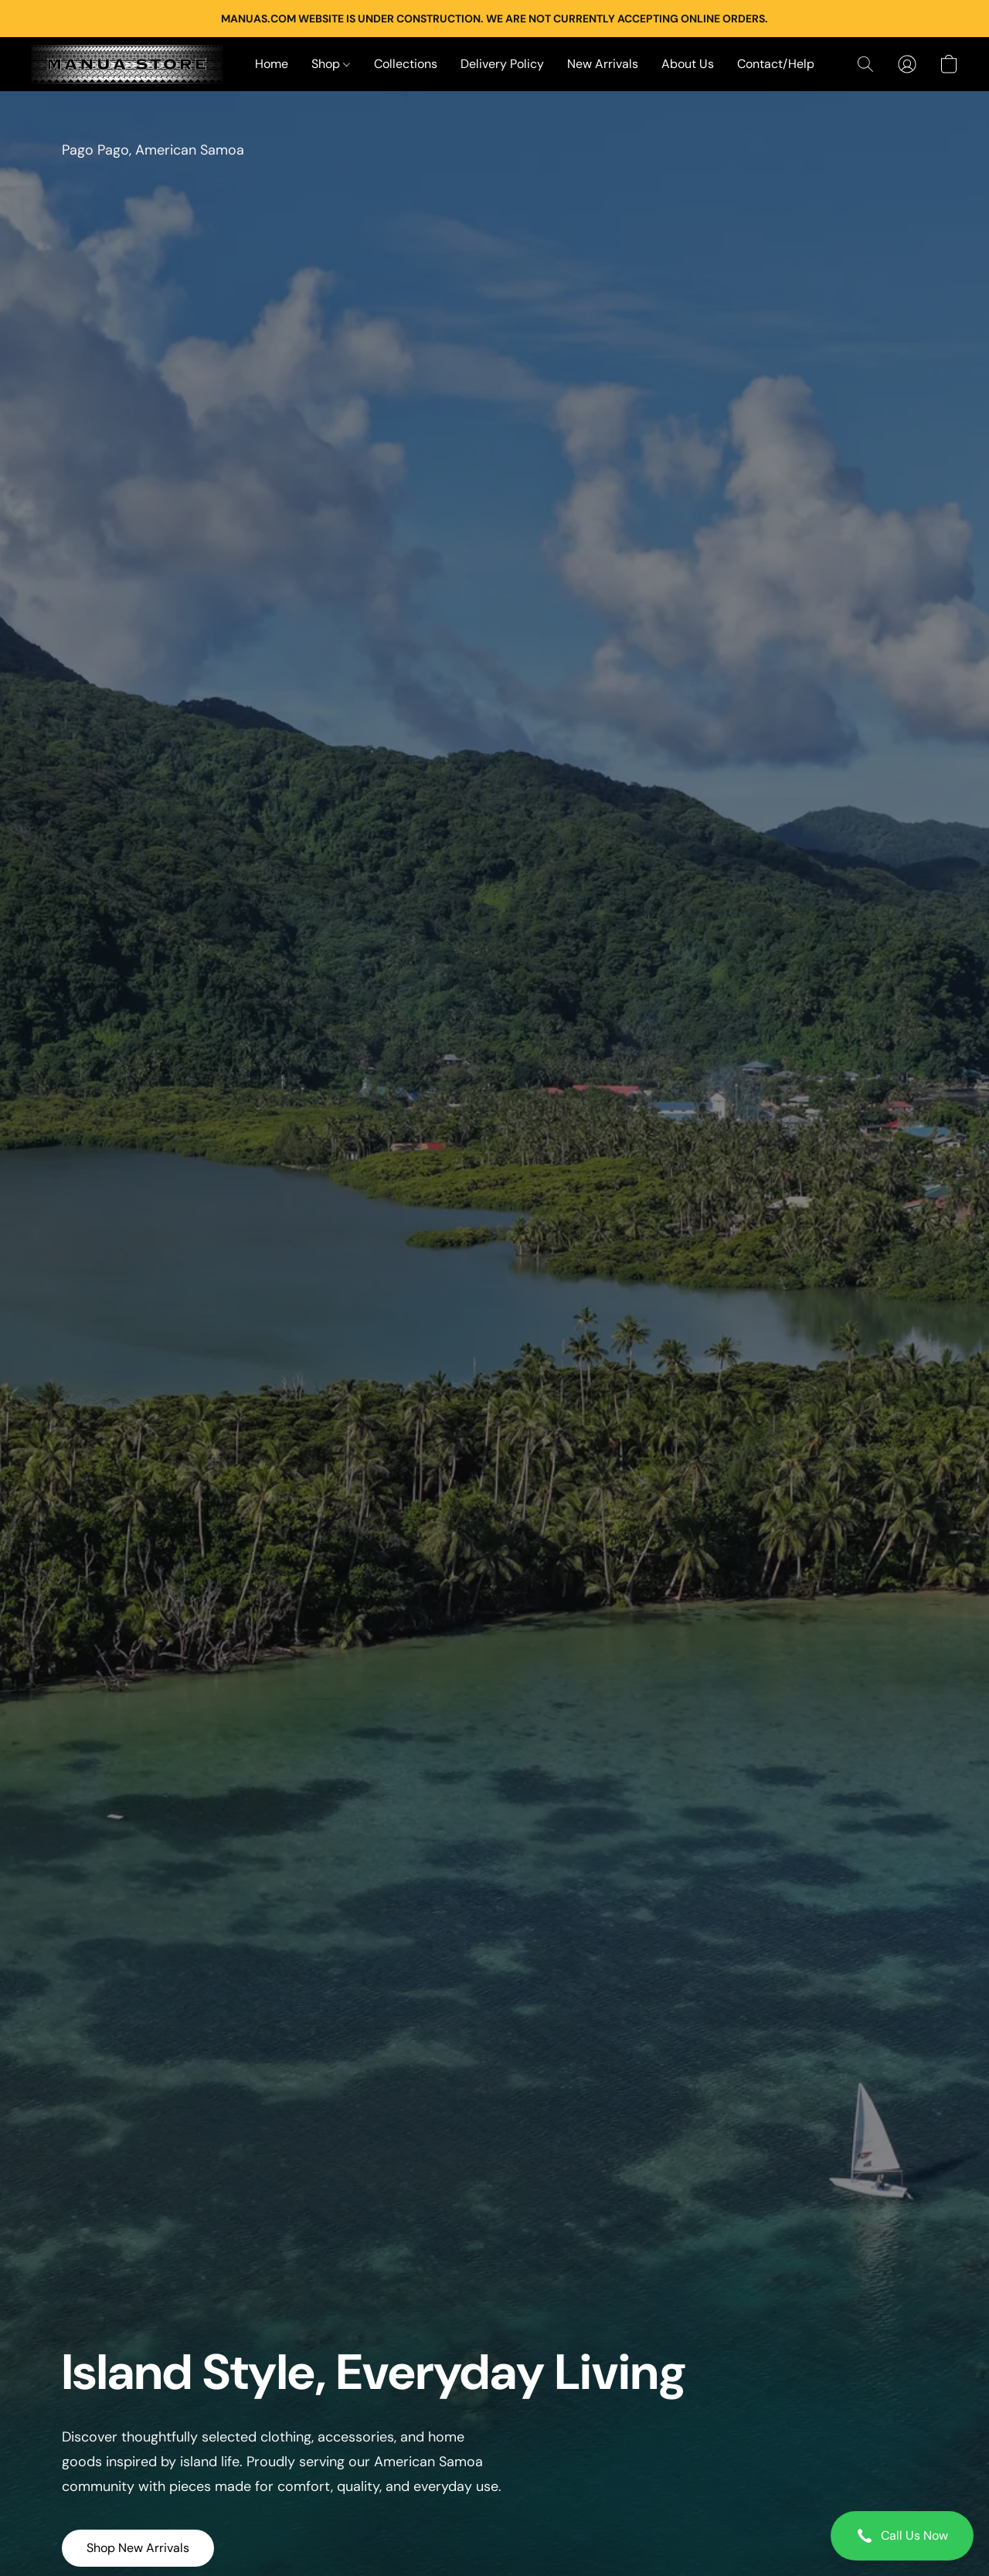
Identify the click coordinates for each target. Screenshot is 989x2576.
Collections (405, 64)
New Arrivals (602, 64)
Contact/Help (775, 64)
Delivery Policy (502, 64)
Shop (330, 64)
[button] (902, 2536)
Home (271, 64)
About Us (687, 64)
